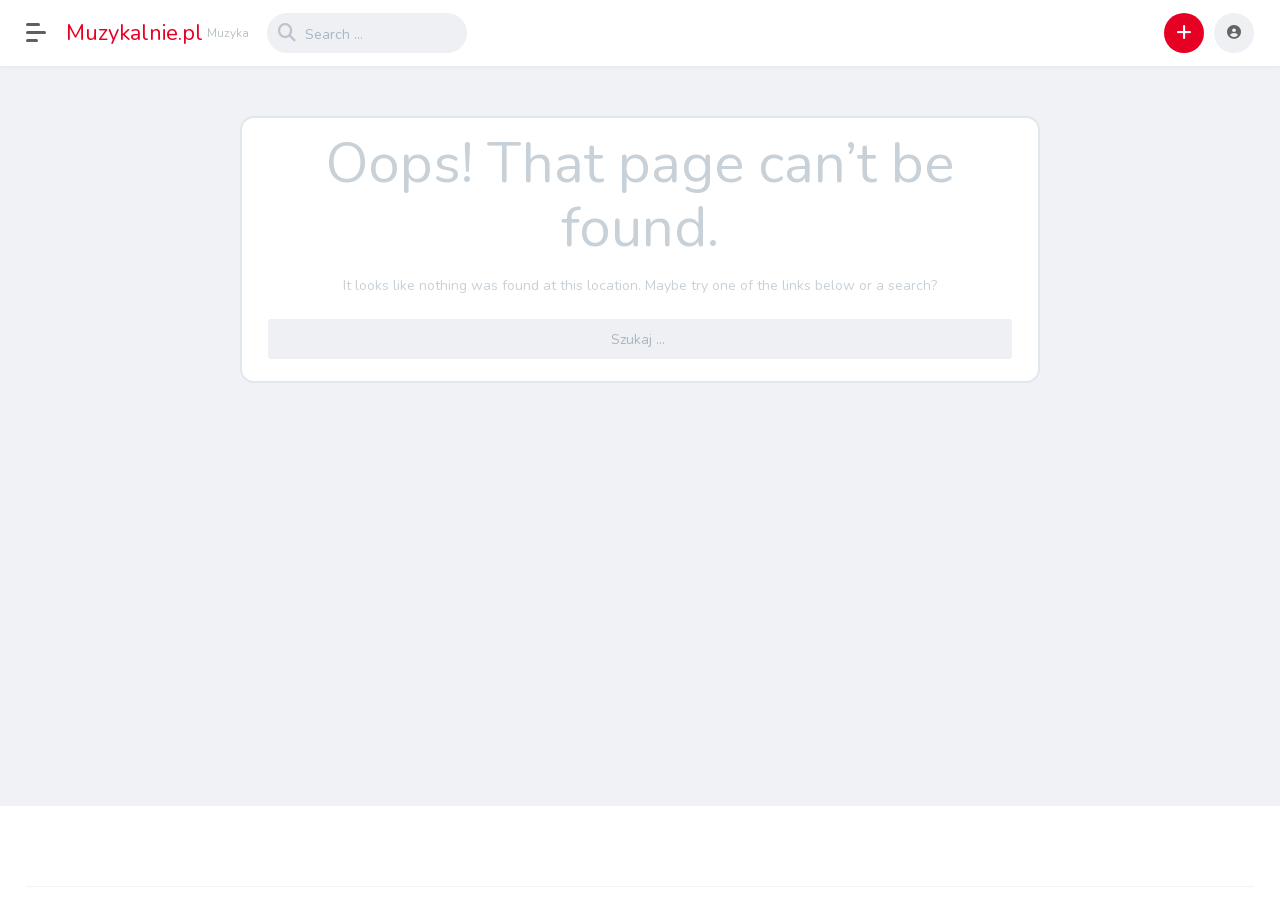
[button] (46, 33)
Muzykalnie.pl (134, 33)
